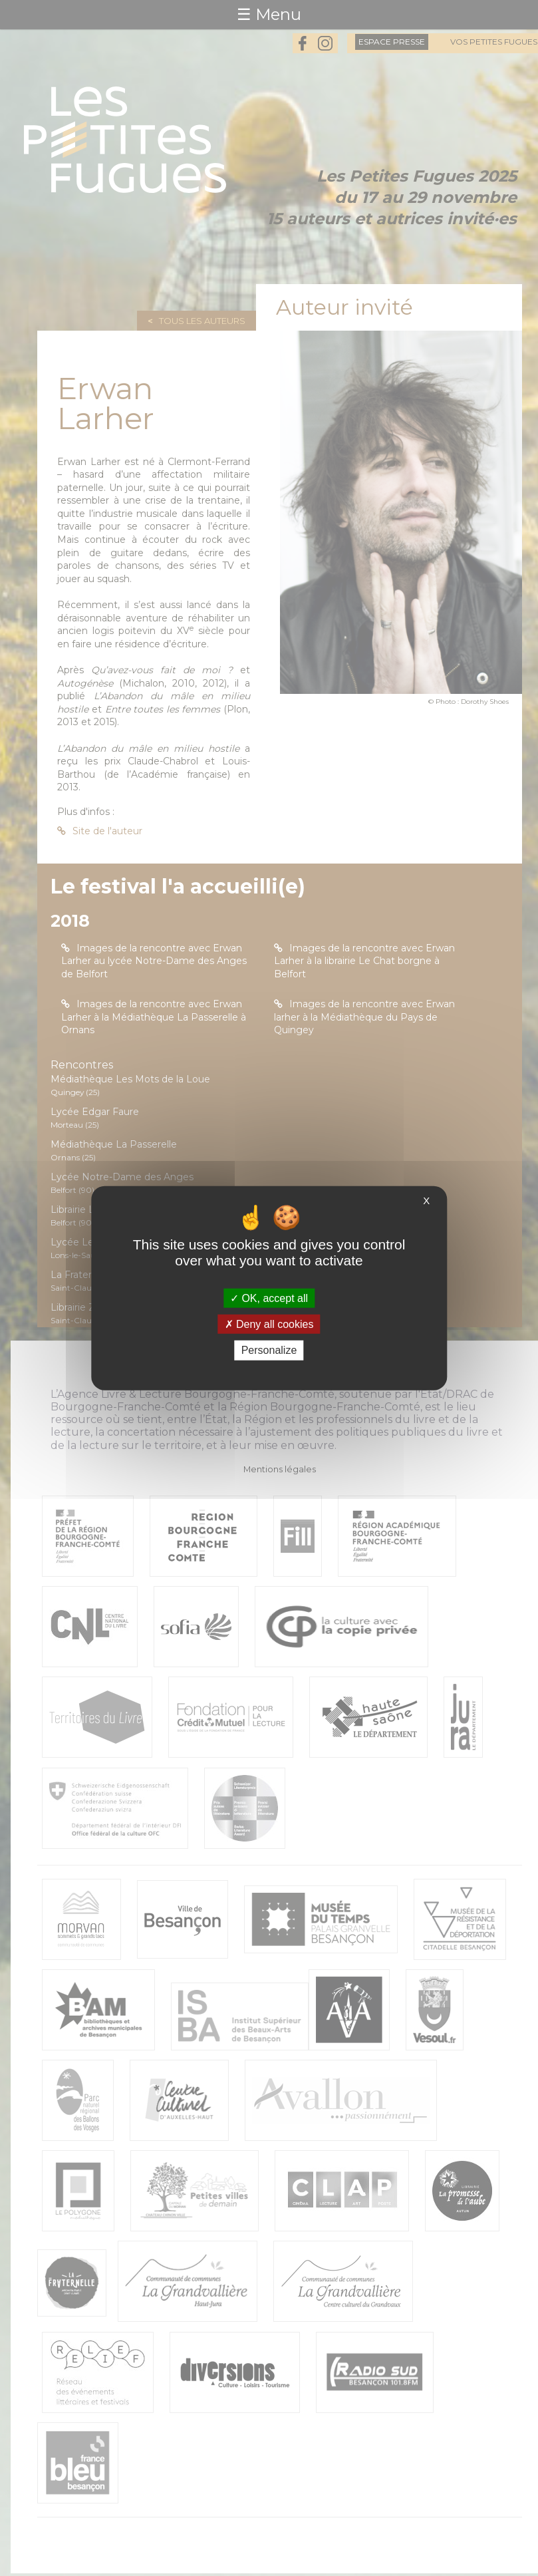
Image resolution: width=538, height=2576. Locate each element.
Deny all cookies (269, 1324)
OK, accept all (269, 1298)
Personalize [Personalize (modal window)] (269, 1350)
